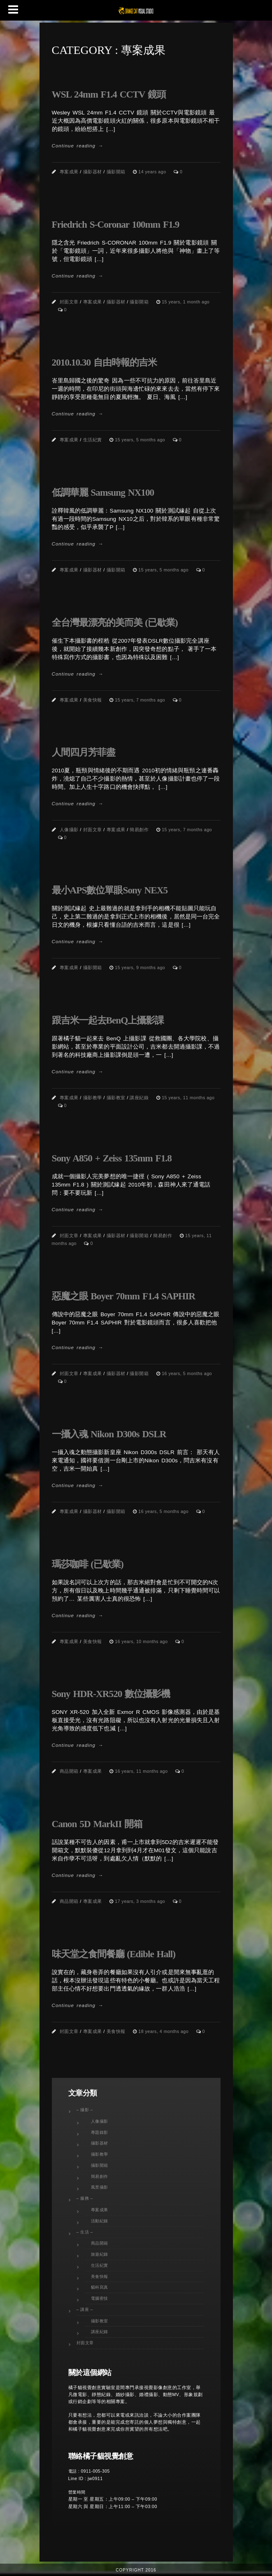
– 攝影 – (85, 2109)
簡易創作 (139, 829)
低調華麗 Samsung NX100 (103, 492)
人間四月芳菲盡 (83, 752)
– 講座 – (85, 2309)
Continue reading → (77, 145)
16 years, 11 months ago (142, 1771)
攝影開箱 (116, 171)
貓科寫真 (99, 2287)
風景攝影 (99, 2187)
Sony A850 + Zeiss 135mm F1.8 (112, 1158)
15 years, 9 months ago (140, 967)
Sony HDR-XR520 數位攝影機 (111, 1693)
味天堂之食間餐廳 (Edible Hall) (113, 1954)
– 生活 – (85, 2232)
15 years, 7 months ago (140, 699)
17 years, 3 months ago (140, 1901)
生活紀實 (92, 439)
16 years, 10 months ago (142, 1641)
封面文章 (69, 301)
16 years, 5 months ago (187, 1373)
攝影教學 (92, 1097)
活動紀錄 (99, 2221)
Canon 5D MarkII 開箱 (97, 1823)
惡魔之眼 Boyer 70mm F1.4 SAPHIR (123, 1296)
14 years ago (152, 171)
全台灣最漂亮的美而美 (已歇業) (115, 622)
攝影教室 (116, 1097)
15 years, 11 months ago (188, 1097)
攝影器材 (92, 171)
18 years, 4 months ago (164, 2031)
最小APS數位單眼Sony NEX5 (110, 890)
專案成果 (69, 171)
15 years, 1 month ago (185, 301)
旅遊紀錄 (99, 2254)
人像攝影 (69, 829)
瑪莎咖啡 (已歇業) (87, 1564)
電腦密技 (99, 2298)
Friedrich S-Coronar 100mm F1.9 (115, 224)
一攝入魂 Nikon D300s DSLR (109, 1434)
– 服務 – (85, 2198)
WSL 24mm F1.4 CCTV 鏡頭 (109, 94)
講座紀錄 (139, 1097)
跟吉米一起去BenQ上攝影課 (108, 1020)
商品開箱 (69, 1771)
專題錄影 (99, 2132)
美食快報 (92, 699)
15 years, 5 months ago (140, 439)
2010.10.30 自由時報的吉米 (104, 362)
